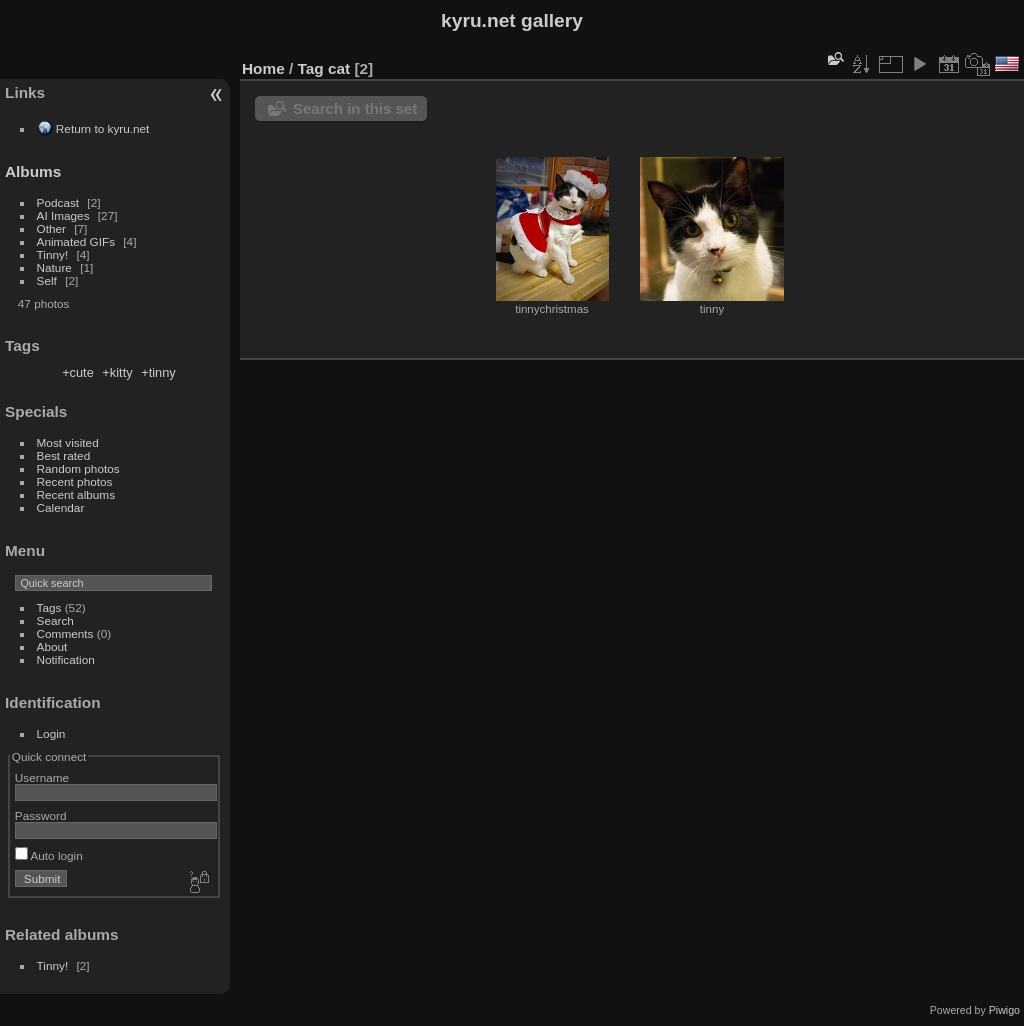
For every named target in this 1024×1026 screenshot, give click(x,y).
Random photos (78, 468)
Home (263, 68)
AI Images (63, 215)
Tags (49, 607)
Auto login (49, 855)
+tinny (158, 372)
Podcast (58, 202)
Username (42, 777)
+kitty (117, 372)
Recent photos (75, 481)
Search (55, 620)
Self (47, 280)
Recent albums (76, 494)
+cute (78, 372)
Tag (311, 68)
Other (51, 228)
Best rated (64, 455)
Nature (54, 267)
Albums (33, 171)
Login (51, 733)
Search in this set (355, 108)
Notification (66, 659)
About (52, 646)
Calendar (61, 507)
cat (339, 68)
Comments (65, 633)
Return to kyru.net (103, 128)
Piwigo (1004, 1010)
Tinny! (53, 254)
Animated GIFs (76, 241)
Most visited (68, 442)
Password (41, 815)
